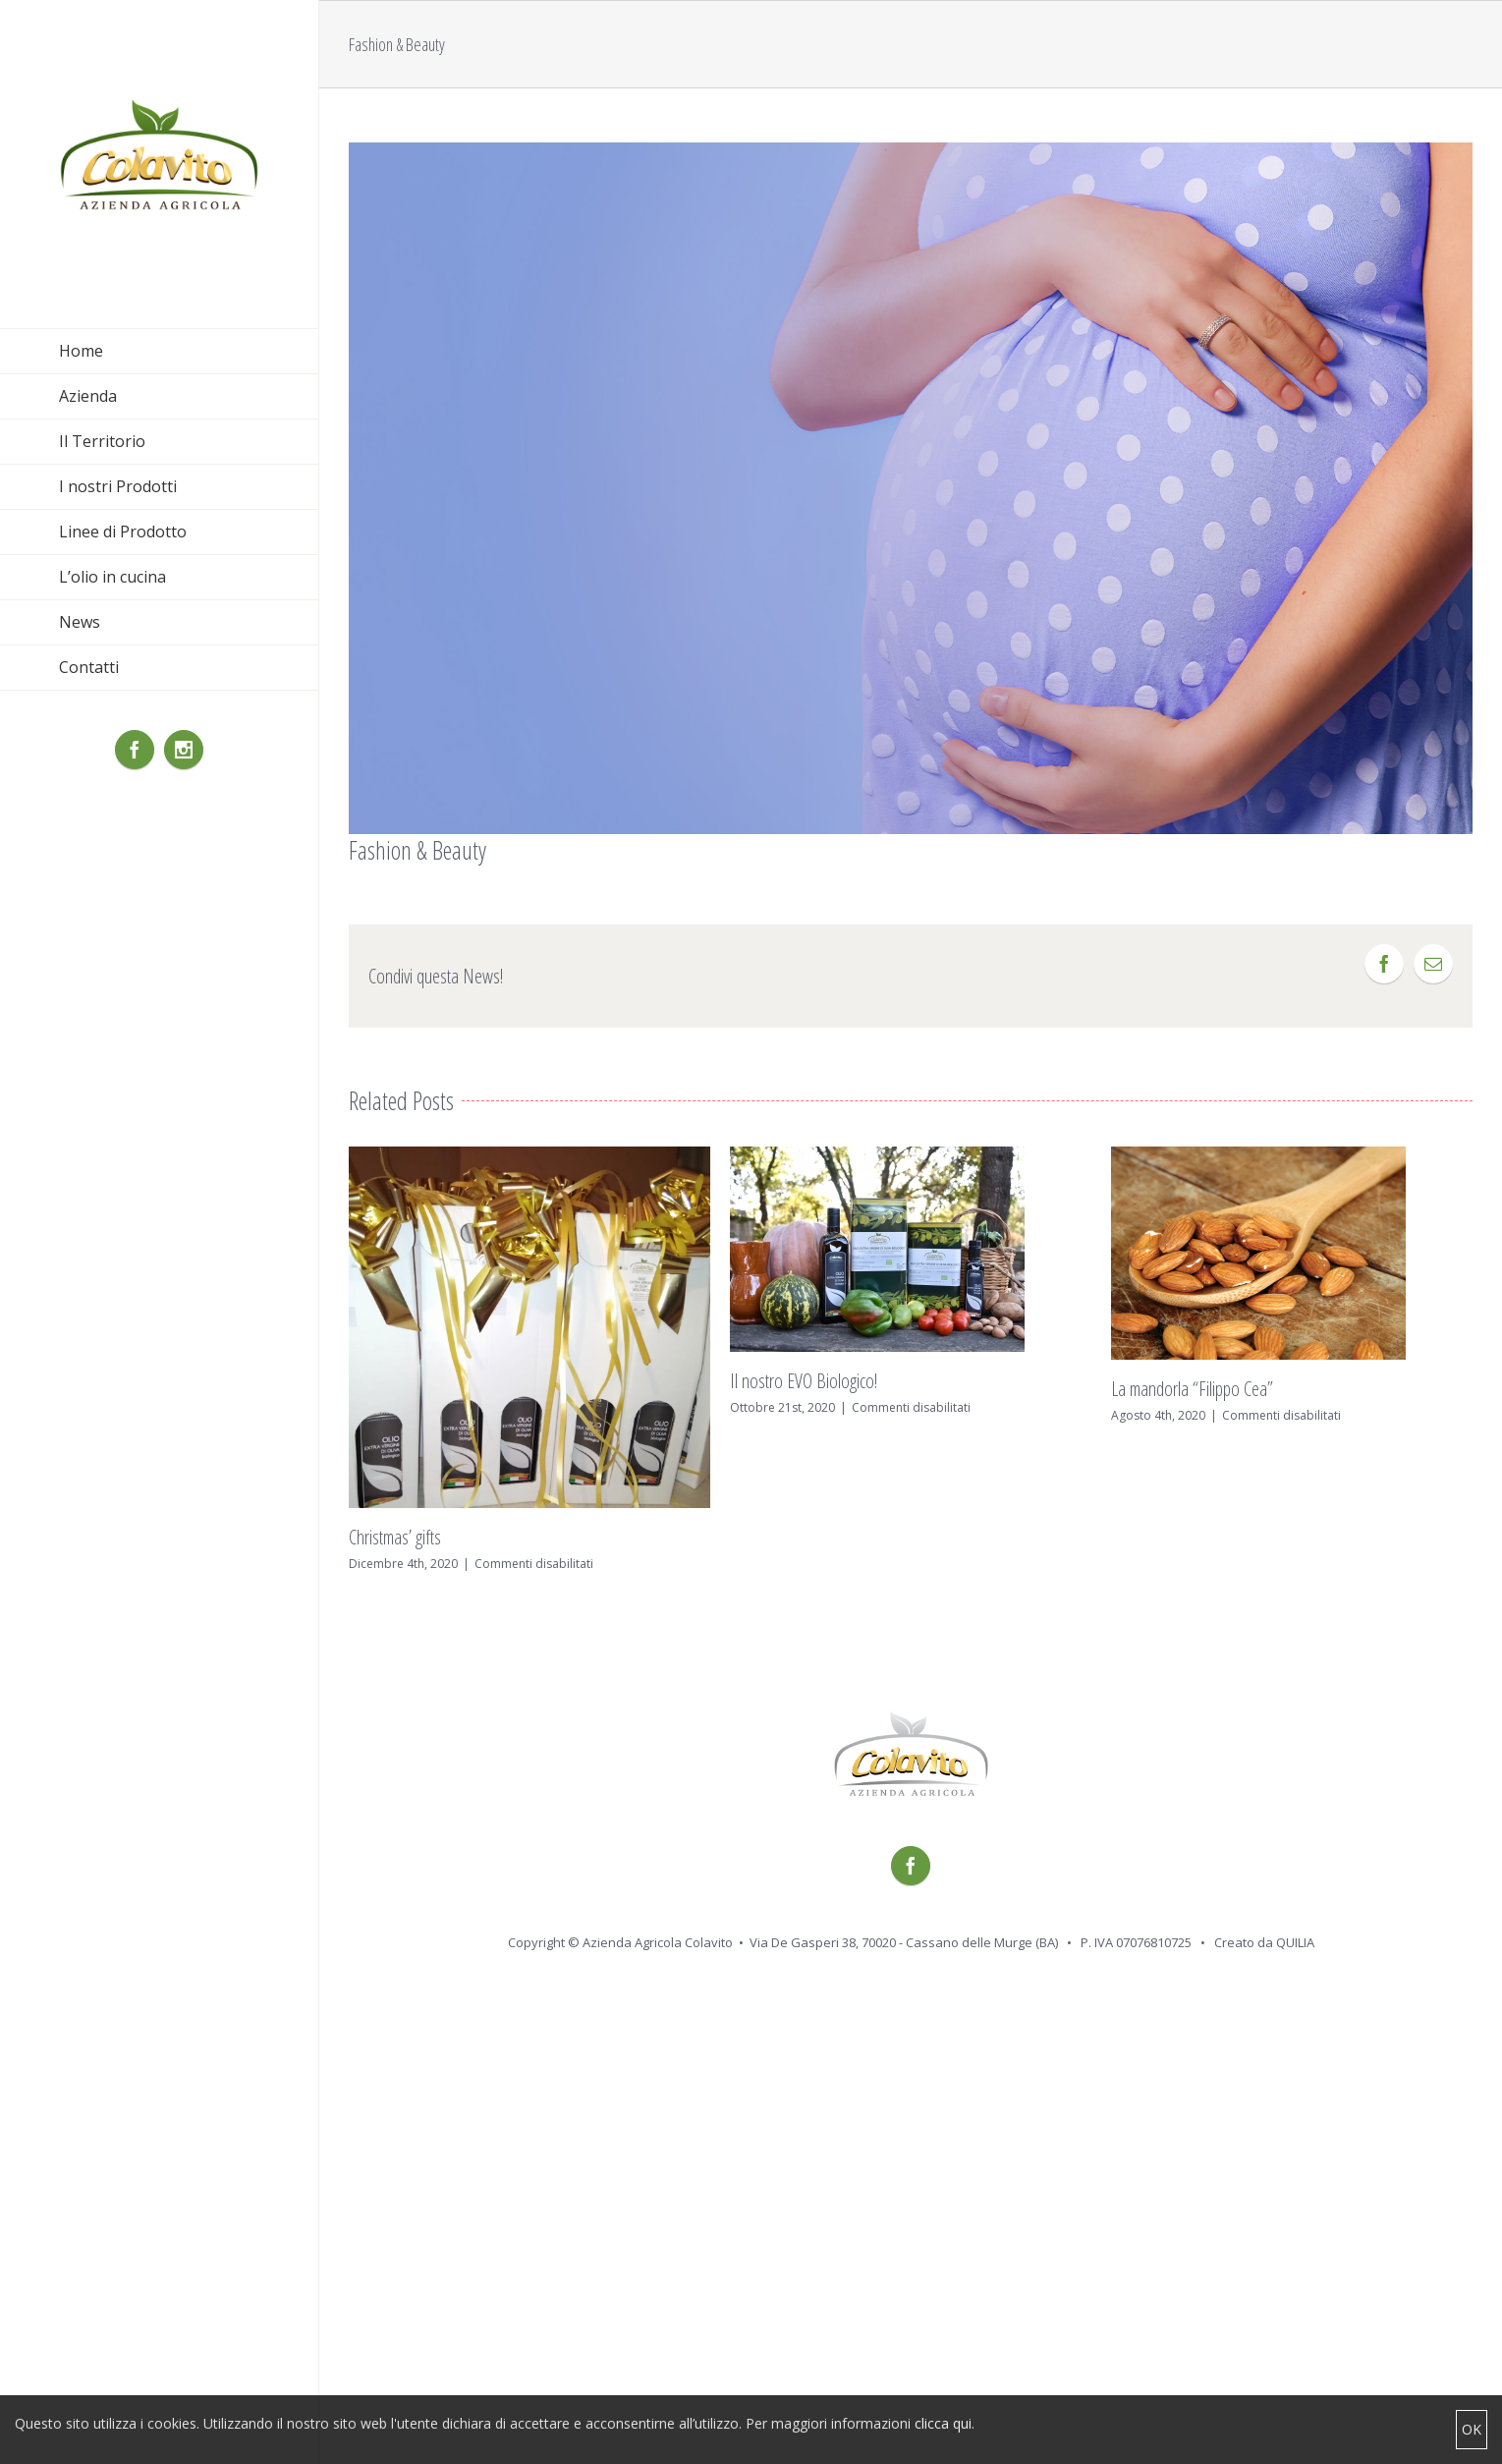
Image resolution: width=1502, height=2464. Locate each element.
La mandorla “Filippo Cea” (1192, 1388)
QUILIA (1295, 1942)
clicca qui (943, 2423)
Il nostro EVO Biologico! (803, 1381)
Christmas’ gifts (395, 1537)
